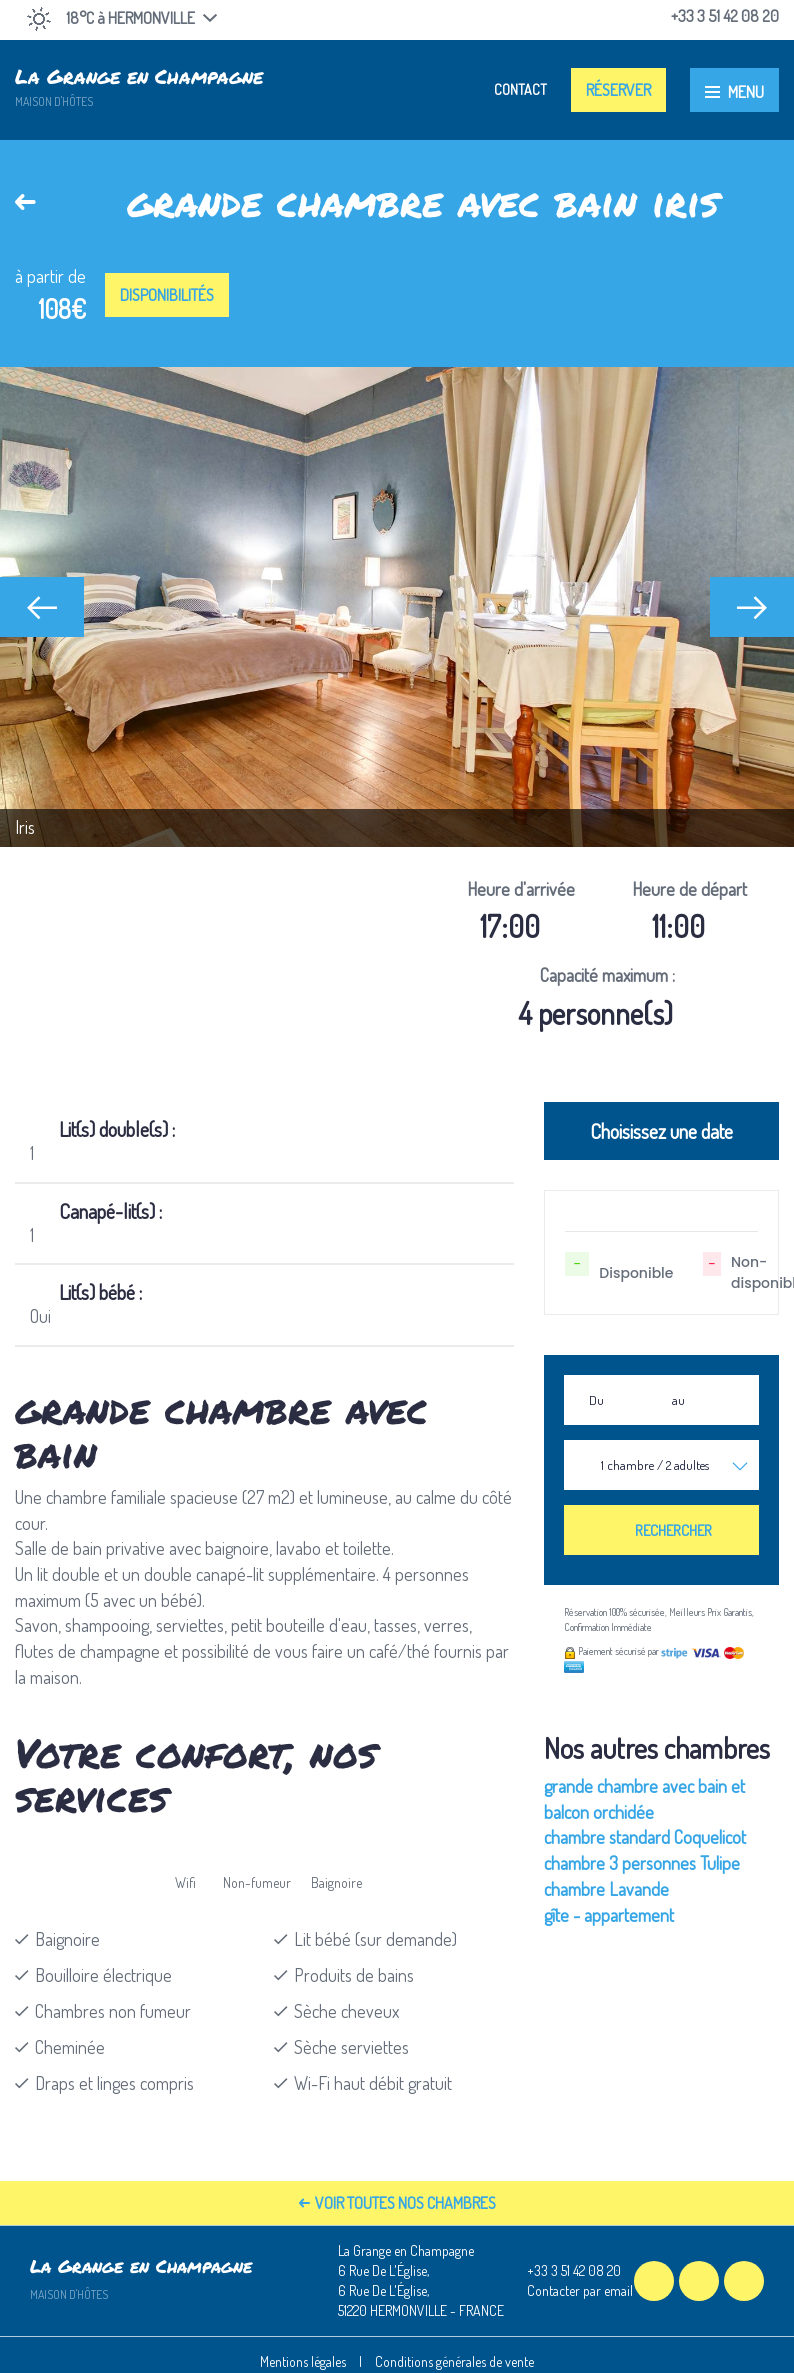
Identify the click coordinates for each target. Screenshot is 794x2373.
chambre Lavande (606, 1889)
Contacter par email (568, 2291)
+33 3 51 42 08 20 (562, 2271)
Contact (520, 89)
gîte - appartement (609, 1915)
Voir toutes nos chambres (397, 2203)
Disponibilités (167, 295)
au (678, 1400)
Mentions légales (303, 2361)
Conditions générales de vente (454, 2361)
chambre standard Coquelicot (645, 1837)
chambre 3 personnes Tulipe (642, 1863)
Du (596, 1400)
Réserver (618, 90)
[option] (397, 607)
